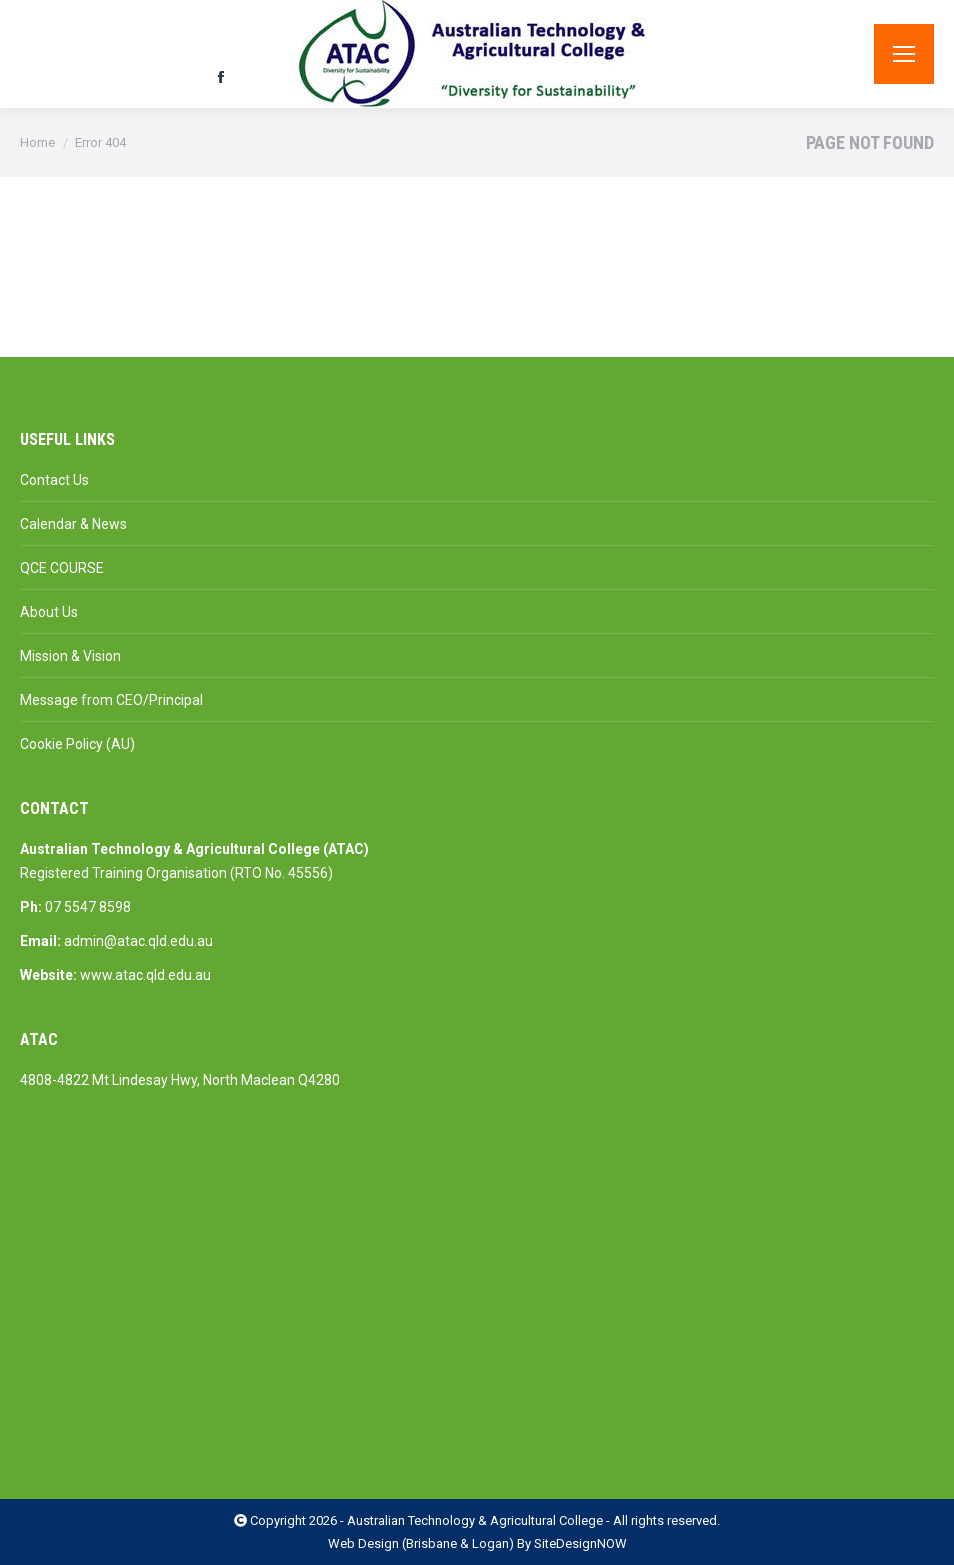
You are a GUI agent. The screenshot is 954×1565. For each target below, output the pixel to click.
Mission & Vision (70, 656)
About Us (49, 612)
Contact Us (54, 480)
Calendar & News (73, 524)
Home (37, 142)
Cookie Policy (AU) (77, 744)
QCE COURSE (62, 568)
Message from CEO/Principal (111, 700)
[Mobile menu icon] (904, 54)
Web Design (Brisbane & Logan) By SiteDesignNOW (477, 1543)
